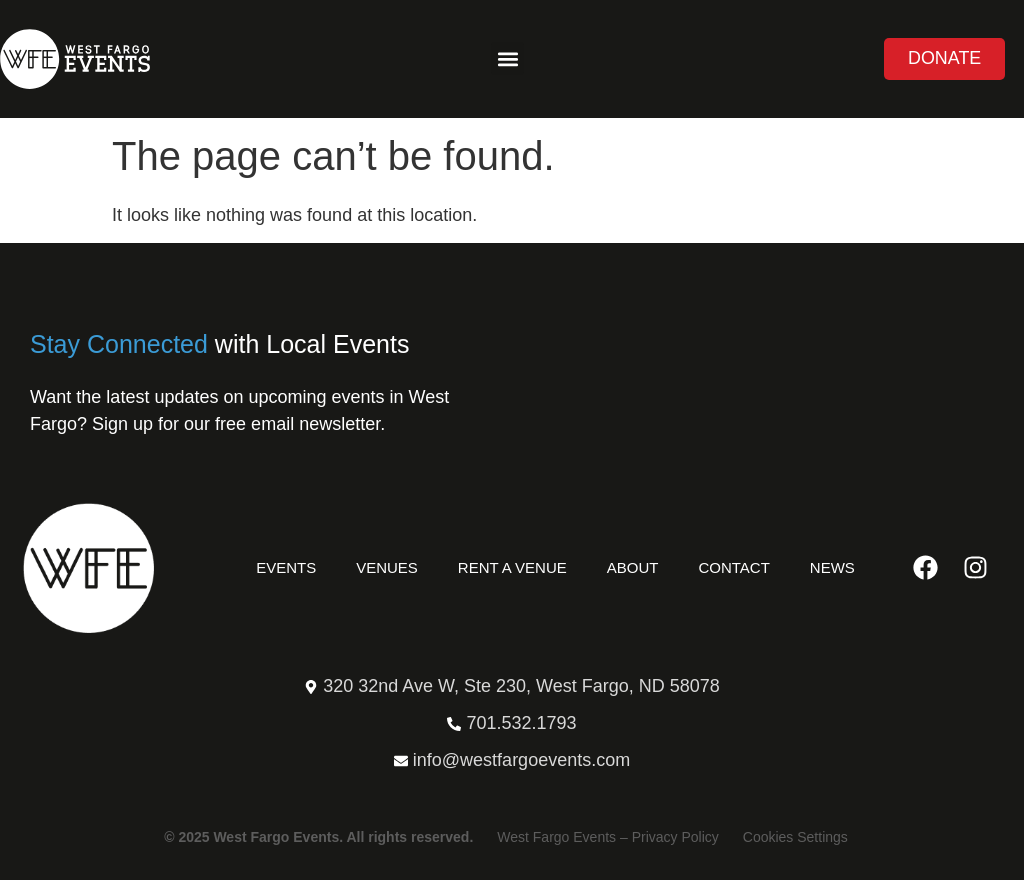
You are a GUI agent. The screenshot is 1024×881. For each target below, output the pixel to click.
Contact (733, 567)
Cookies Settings (795, 838)
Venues (387, 567)
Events (286, 567)
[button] (507, 59)
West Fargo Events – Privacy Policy (607, 838)
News (832, 567)
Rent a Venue (512, 567)
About (633, 567)
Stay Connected (119, 344)
